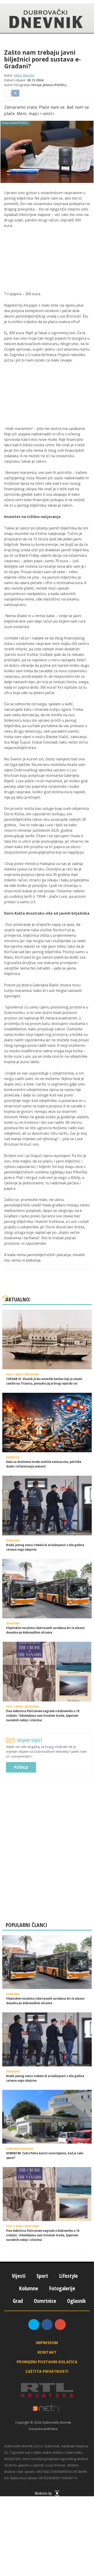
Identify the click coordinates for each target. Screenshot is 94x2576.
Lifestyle (68, 2275)
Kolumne (28, 2288)
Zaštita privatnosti (47, 2371)
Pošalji (21, 1767)
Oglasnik (76, 2300)
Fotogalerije (62, 2288)
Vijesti (19, 2275)
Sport (42, 2275)
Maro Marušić (24, 75)
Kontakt (47, 2352)
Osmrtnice (45, 2300)
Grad (18, 2300)
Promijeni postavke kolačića (47, 2361)
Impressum (47, 2342)
